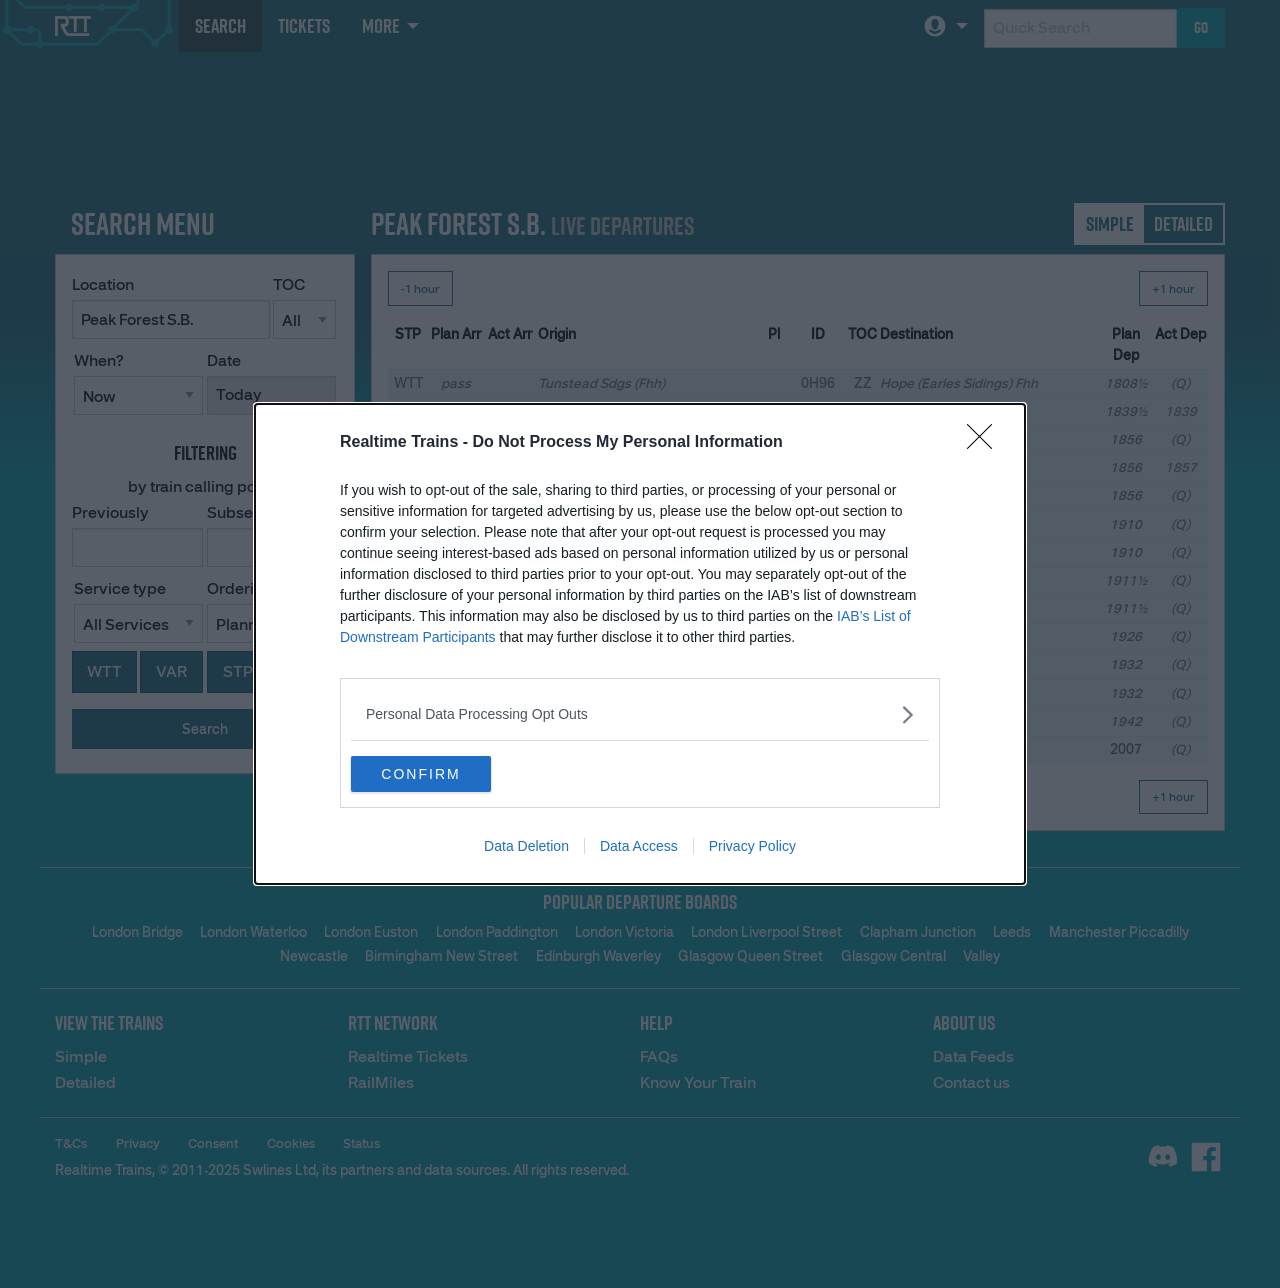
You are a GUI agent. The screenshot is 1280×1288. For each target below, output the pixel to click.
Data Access (639, 848)
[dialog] (640, 644)
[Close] (986, 441)
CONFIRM (445, 774)
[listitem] (640, 712)
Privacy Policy (752, 848)
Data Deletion (526, 848)
